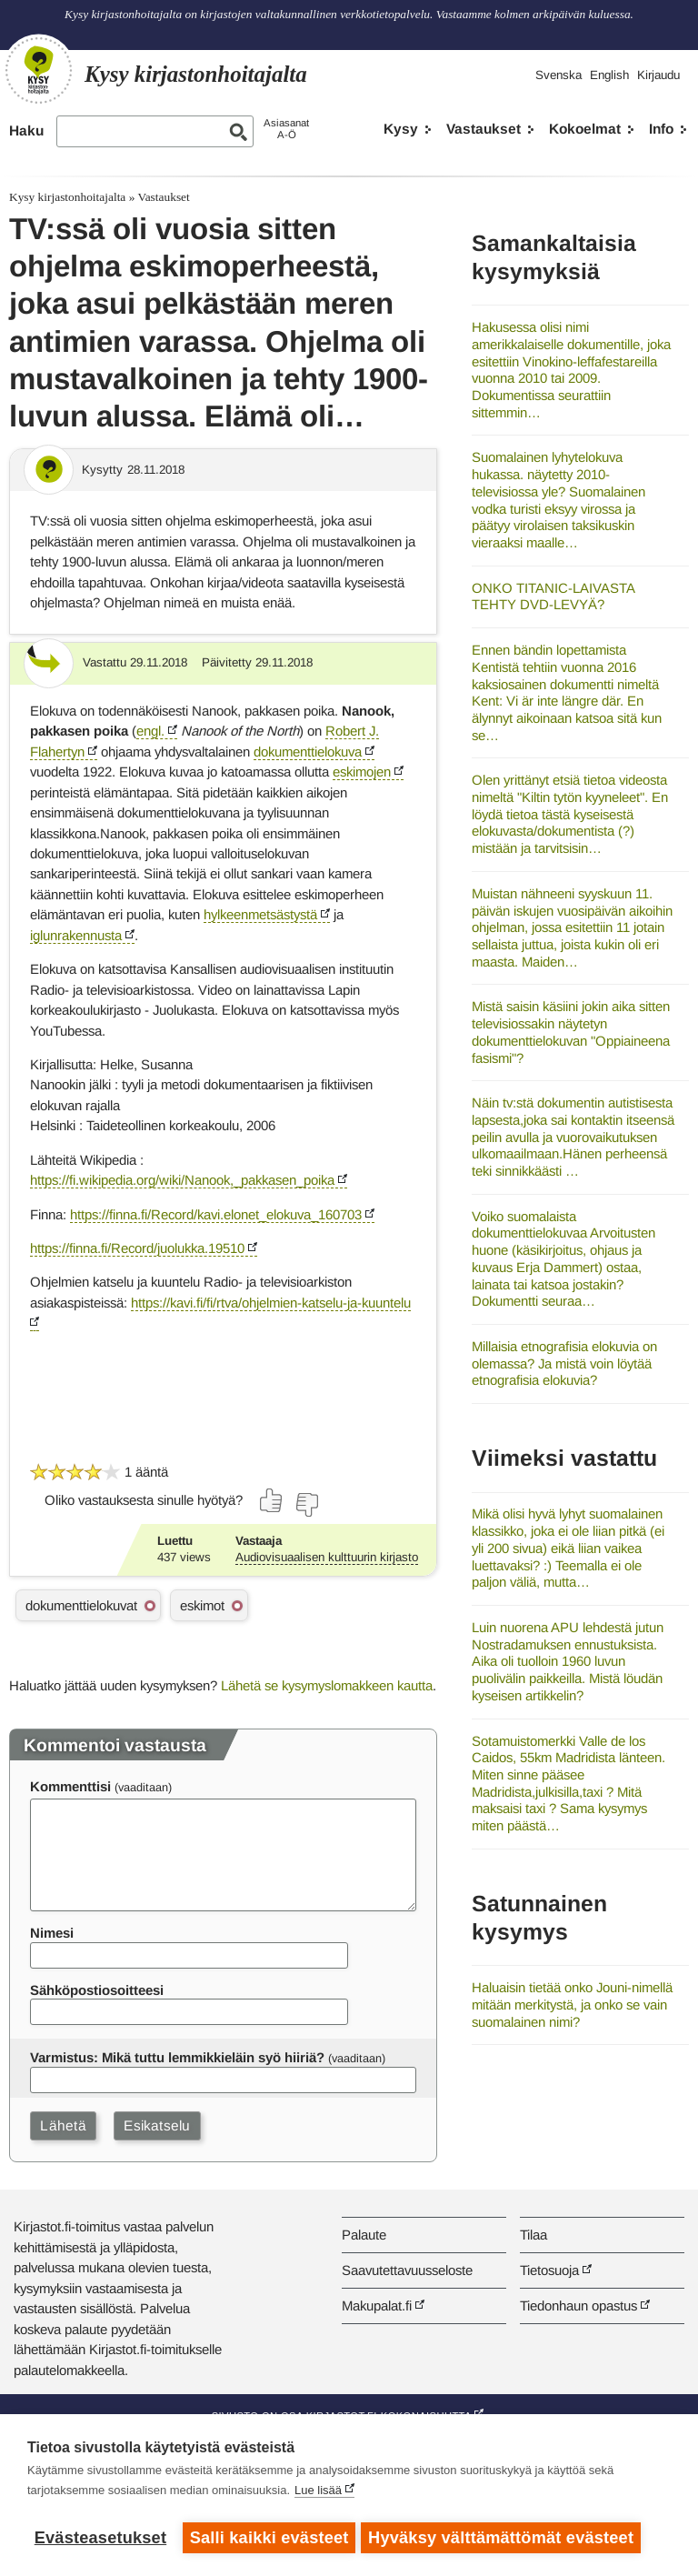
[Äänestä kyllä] (272, 1500)
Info (661, 128)
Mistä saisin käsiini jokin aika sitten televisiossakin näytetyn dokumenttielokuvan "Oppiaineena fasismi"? (571, 1031)
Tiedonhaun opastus (578, 2305)
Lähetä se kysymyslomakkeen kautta (327, 1685)
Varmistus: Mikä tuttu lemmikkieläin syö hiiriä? (177, 2057)
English (609, 75)
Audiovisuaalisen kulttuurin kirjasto (326, 1557)
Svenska (558, 75)
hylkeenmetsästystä (260, 914)
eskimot (202, 1605)
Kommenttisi (70, 1786)
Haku (26, 130)
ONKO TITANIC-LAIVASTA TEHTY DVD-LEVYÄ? (553, 596)
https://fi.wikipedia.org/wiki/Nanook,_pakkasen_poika (182, 1180)
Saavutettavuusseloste (407, 2270)
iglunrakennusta (76, 935)
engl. (150, 730)
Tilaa (533, 2234)
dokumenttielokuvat (81, 1605)
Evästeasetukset (100, 2538)
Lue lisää (318, 2494)
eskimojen (362, 771)
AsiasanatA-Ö (286, 128)
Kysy (401, 128)
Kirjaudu (658, 75)
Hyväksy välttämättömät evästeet (504, 2538)
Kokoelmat (585, 128)
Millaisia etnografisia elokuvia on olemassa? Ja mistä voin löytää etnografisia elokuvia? (564, 1363)
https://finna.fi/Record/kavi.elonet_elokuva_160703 (216, 1214)
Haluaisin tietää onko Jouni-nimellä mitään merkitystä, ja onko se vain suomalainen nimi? (572, 2004)
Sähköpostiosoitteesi (97, 1990)
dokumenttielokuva (308, 751)
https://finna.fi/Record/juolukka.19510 (137, 1248)
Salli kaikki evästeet (269, 2538)
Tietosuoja (549, 2270)
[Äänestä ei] (306, 1505)
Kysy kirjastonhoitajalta (67, 197)
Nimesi (52, 1932)
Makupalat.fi (377, 2305)
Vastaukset (483, 128)
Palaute (364, 2234)
